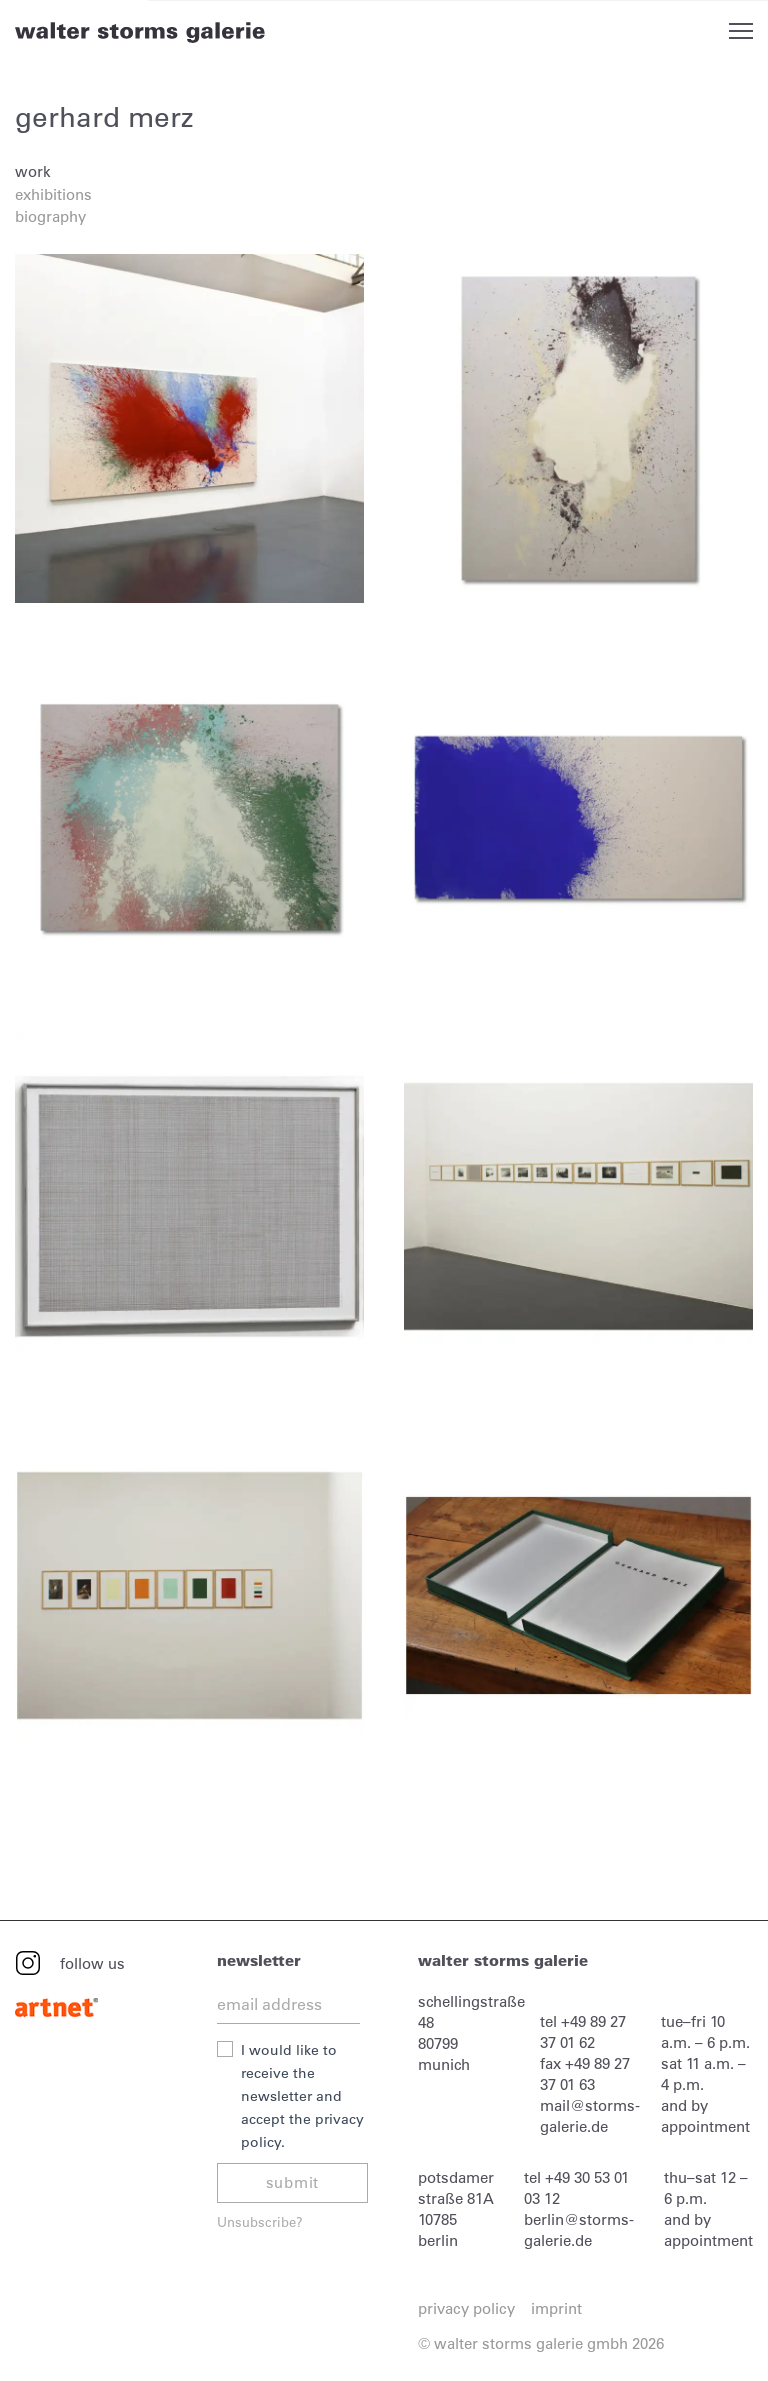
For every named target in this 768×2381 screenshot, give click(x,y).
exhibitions (53, 194)
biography (50, 216)
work (33, 171)
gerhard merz (104, 117)
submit (293, 2182)
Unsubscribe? (260, 2221)
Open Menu (741, 31)
